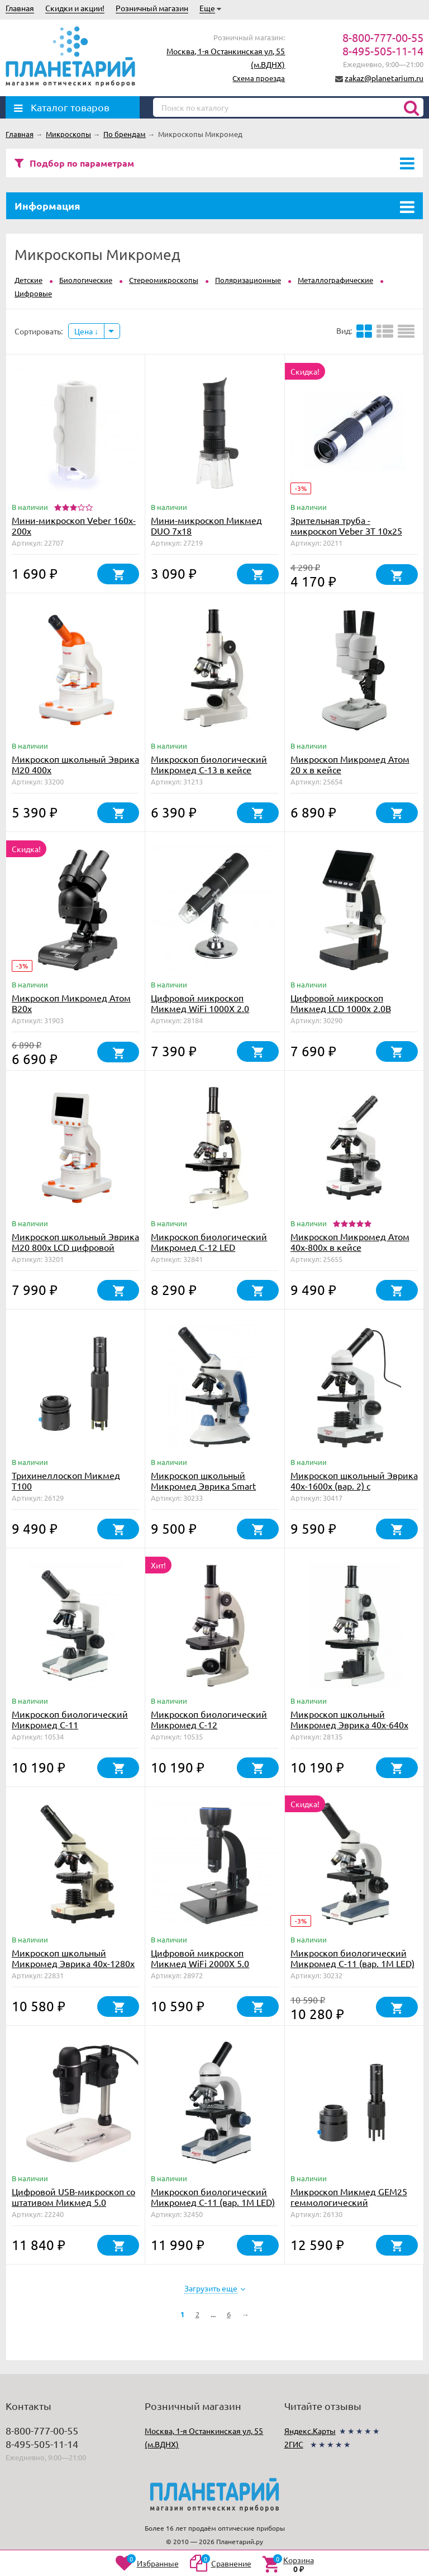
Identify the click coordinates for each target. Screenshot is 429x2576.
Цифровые (33, 293)
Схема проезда (258, 78)
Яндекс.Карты (310, 2431)
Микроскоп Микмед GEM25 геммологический (348, 2197)
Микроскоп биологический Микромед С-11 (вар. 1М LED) (352, 1958)
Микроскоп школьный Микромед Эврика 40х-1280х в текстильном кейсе (73, 1963)
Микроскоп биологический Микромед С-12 (209, 1719)
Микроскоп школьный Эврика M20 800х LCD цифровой (75, 1241)
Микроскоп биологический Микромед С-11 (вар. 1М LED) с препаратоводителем (213, 2202)
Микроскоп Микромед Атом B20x (71, 1003)
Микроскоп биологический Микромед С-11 (70, 1719)
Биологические (85, 280)
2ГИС (293, 2444)
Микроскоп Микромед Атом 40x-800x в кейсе (349, 1241)
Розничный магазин (152, 8)
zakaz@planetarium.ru (384, 78)
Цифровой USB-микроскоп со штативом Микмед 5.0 (73, 2197)
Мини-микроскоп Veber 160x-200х (74, 525)
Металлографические (335, 280)
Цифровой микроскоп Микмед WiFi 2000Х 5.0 (200, 1958)
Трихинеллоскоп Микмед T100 (66, 1480)
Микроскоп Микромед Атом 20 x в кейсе (349, 764)
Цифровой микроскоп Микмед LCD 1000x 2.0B (340, 1003)
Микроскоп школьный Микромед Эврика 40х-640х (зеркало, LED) (349, 1724)
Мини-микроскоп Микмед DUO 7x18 (206, 525)
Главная (20, 8)
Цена (86, 331)
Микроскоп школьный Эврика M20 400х (75, 764)
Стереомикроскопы (163, 280)
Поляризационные (248, 280)
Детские (28, 280)
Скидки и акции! (74, 8)
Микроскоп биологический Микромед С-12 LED (209, 1241)
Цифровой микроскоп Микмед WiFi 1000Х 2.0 (200, 1003)
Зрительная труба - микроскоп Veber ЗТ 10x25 (346, 525)
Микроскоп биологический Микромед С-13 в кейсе (209, 764)
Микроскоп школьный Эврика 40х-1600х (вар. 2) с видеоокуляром (354, 1485)
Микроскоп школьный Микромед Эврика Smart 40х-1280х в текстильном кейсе (203, 1490)
